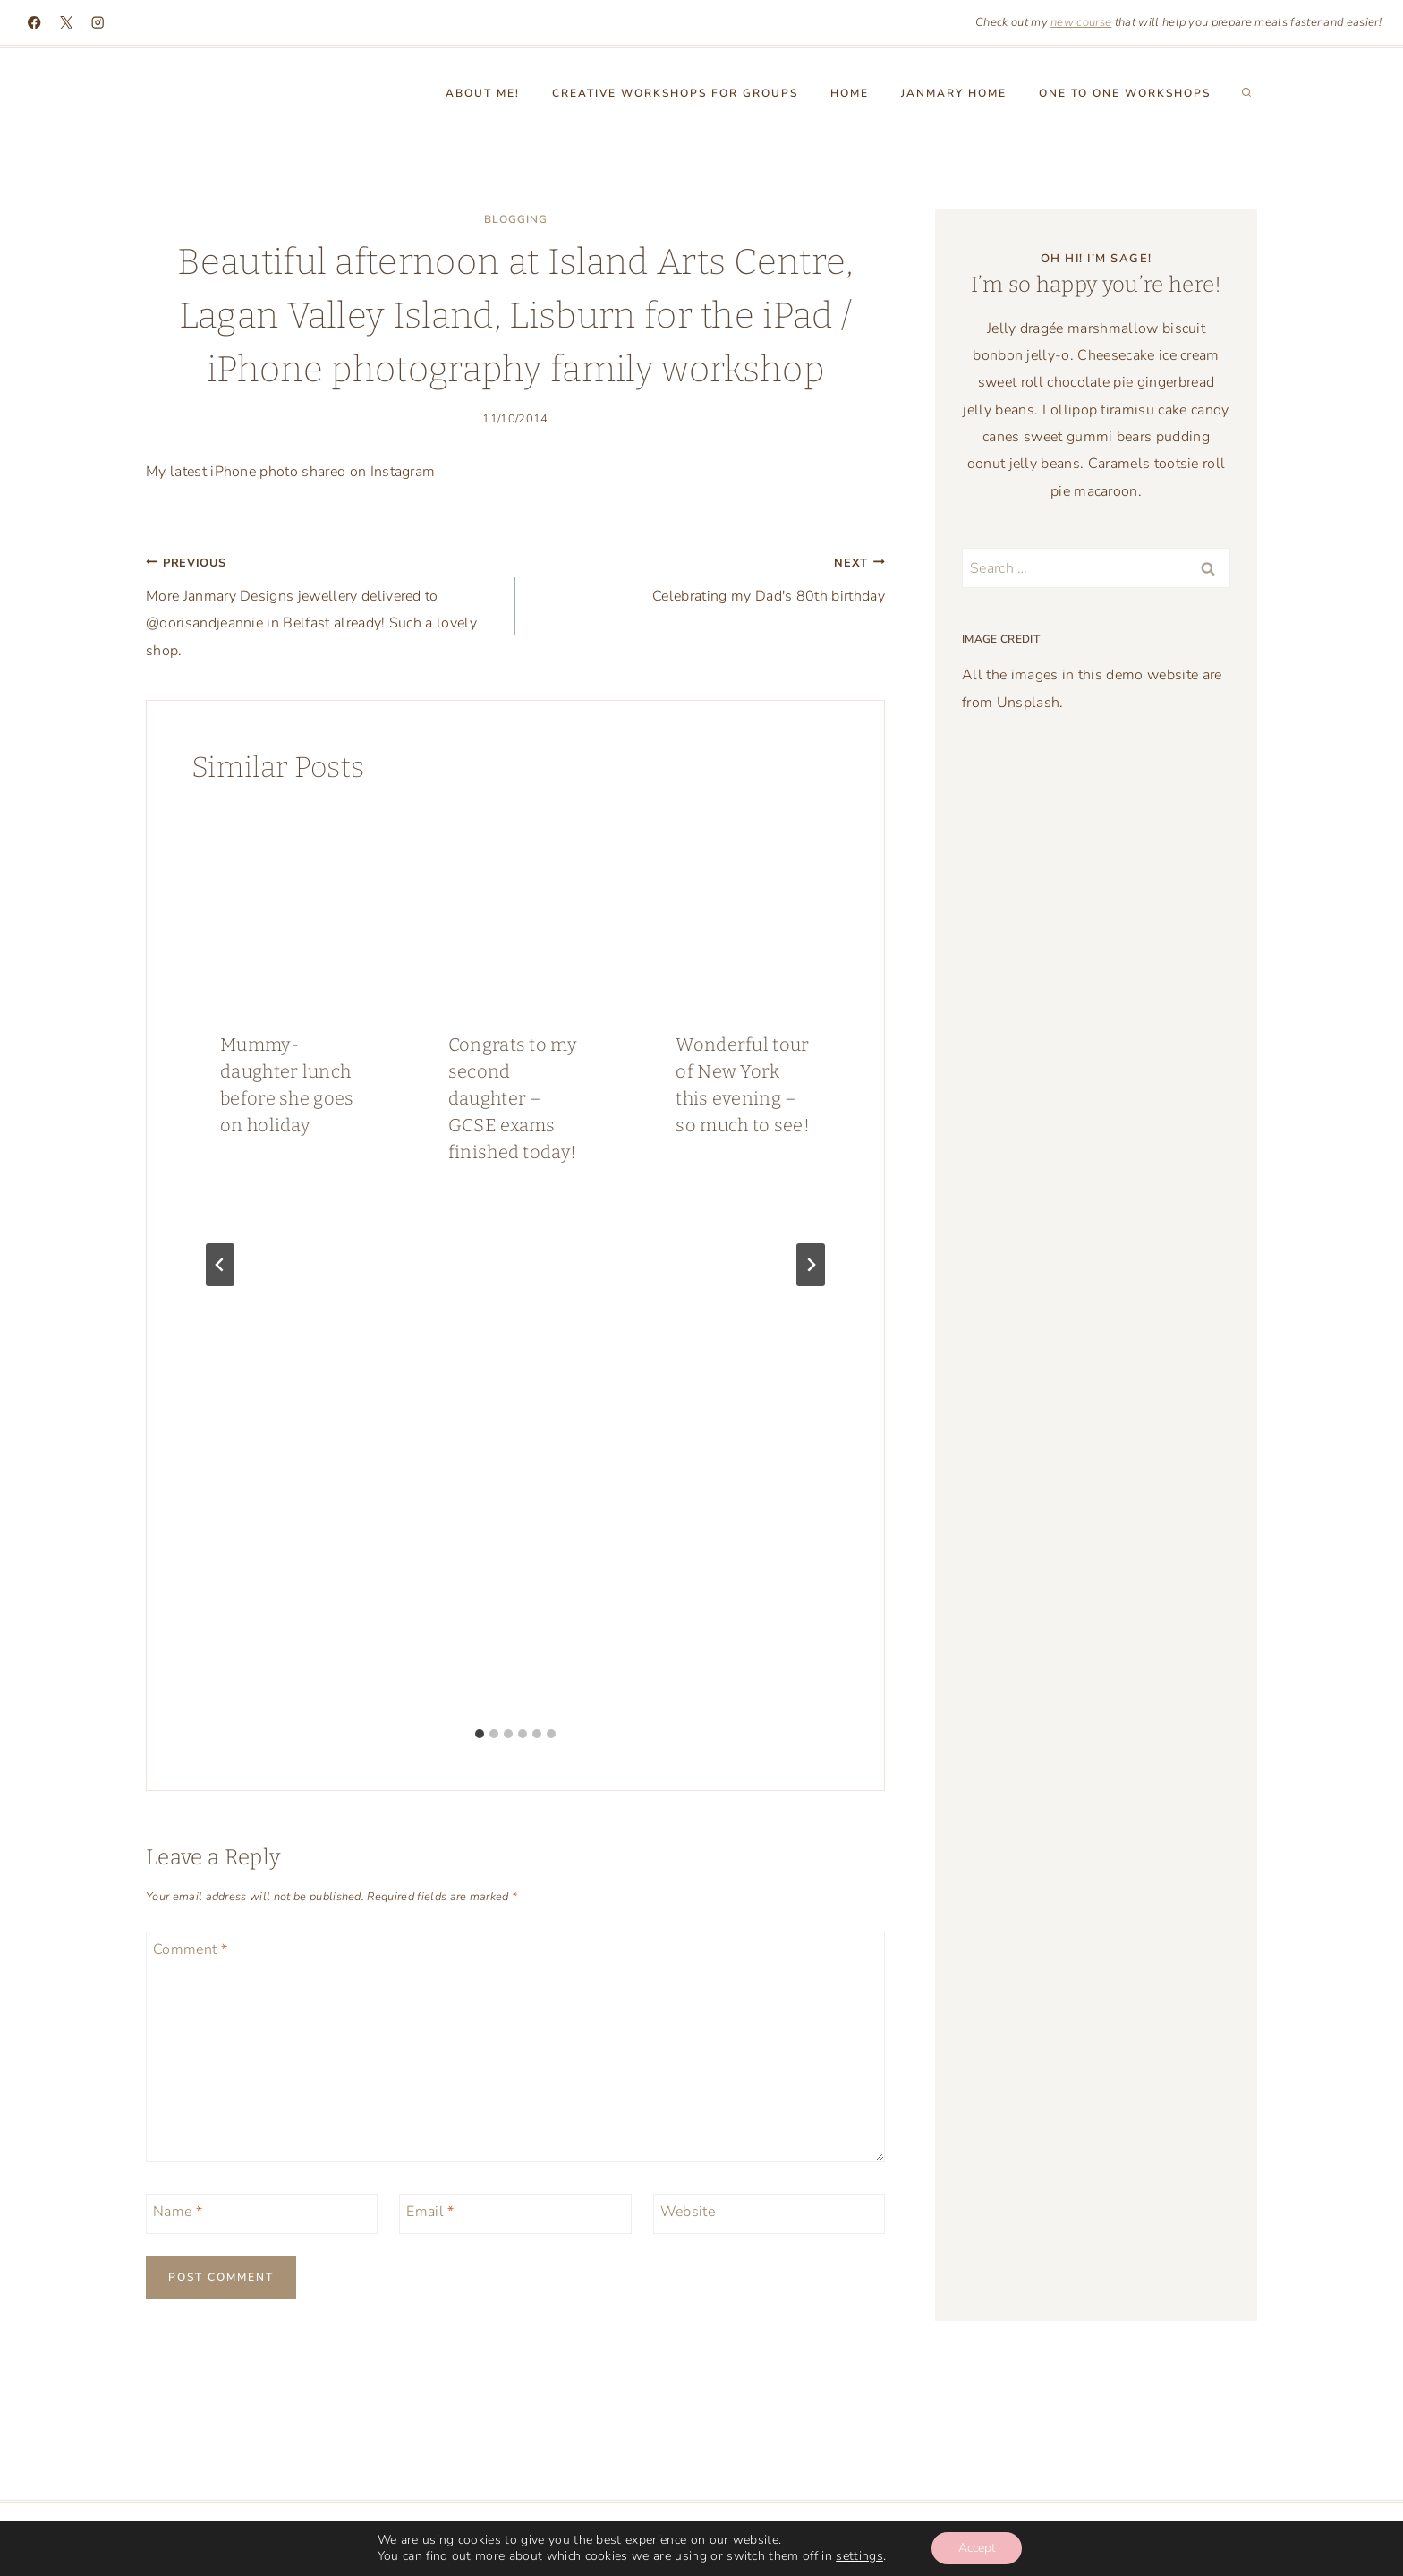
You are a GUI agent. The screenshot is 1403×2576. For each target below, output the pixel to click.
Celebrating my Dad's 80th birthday (707, 577)
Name (177, 2212)
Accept (977, 2547)
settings (859, 2556)
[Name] (262, 2214)
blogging (516, 219)
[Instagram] (98, 23)
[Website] (769, 2214)
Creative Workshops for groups (675, 93)
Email (430, 2212)
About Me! (483, 93)
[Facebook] (34, 23)
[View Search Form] (1246, 93)
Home (849, 93)
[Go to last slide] (220, 1264)
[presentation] (287, 906)
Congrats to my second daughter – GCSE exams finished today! (512, 1098)
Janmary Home (954, 93)
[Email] (515, 2214)
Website (687, 2212)
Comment (190, 1950)
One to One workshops (1125, 93)
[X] (67, 23)
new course (1080, 22)
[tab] (479, 1733)
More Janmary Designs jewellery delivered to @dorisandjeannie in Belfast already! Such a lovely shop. (323, 605)
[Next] (810, 1264)
